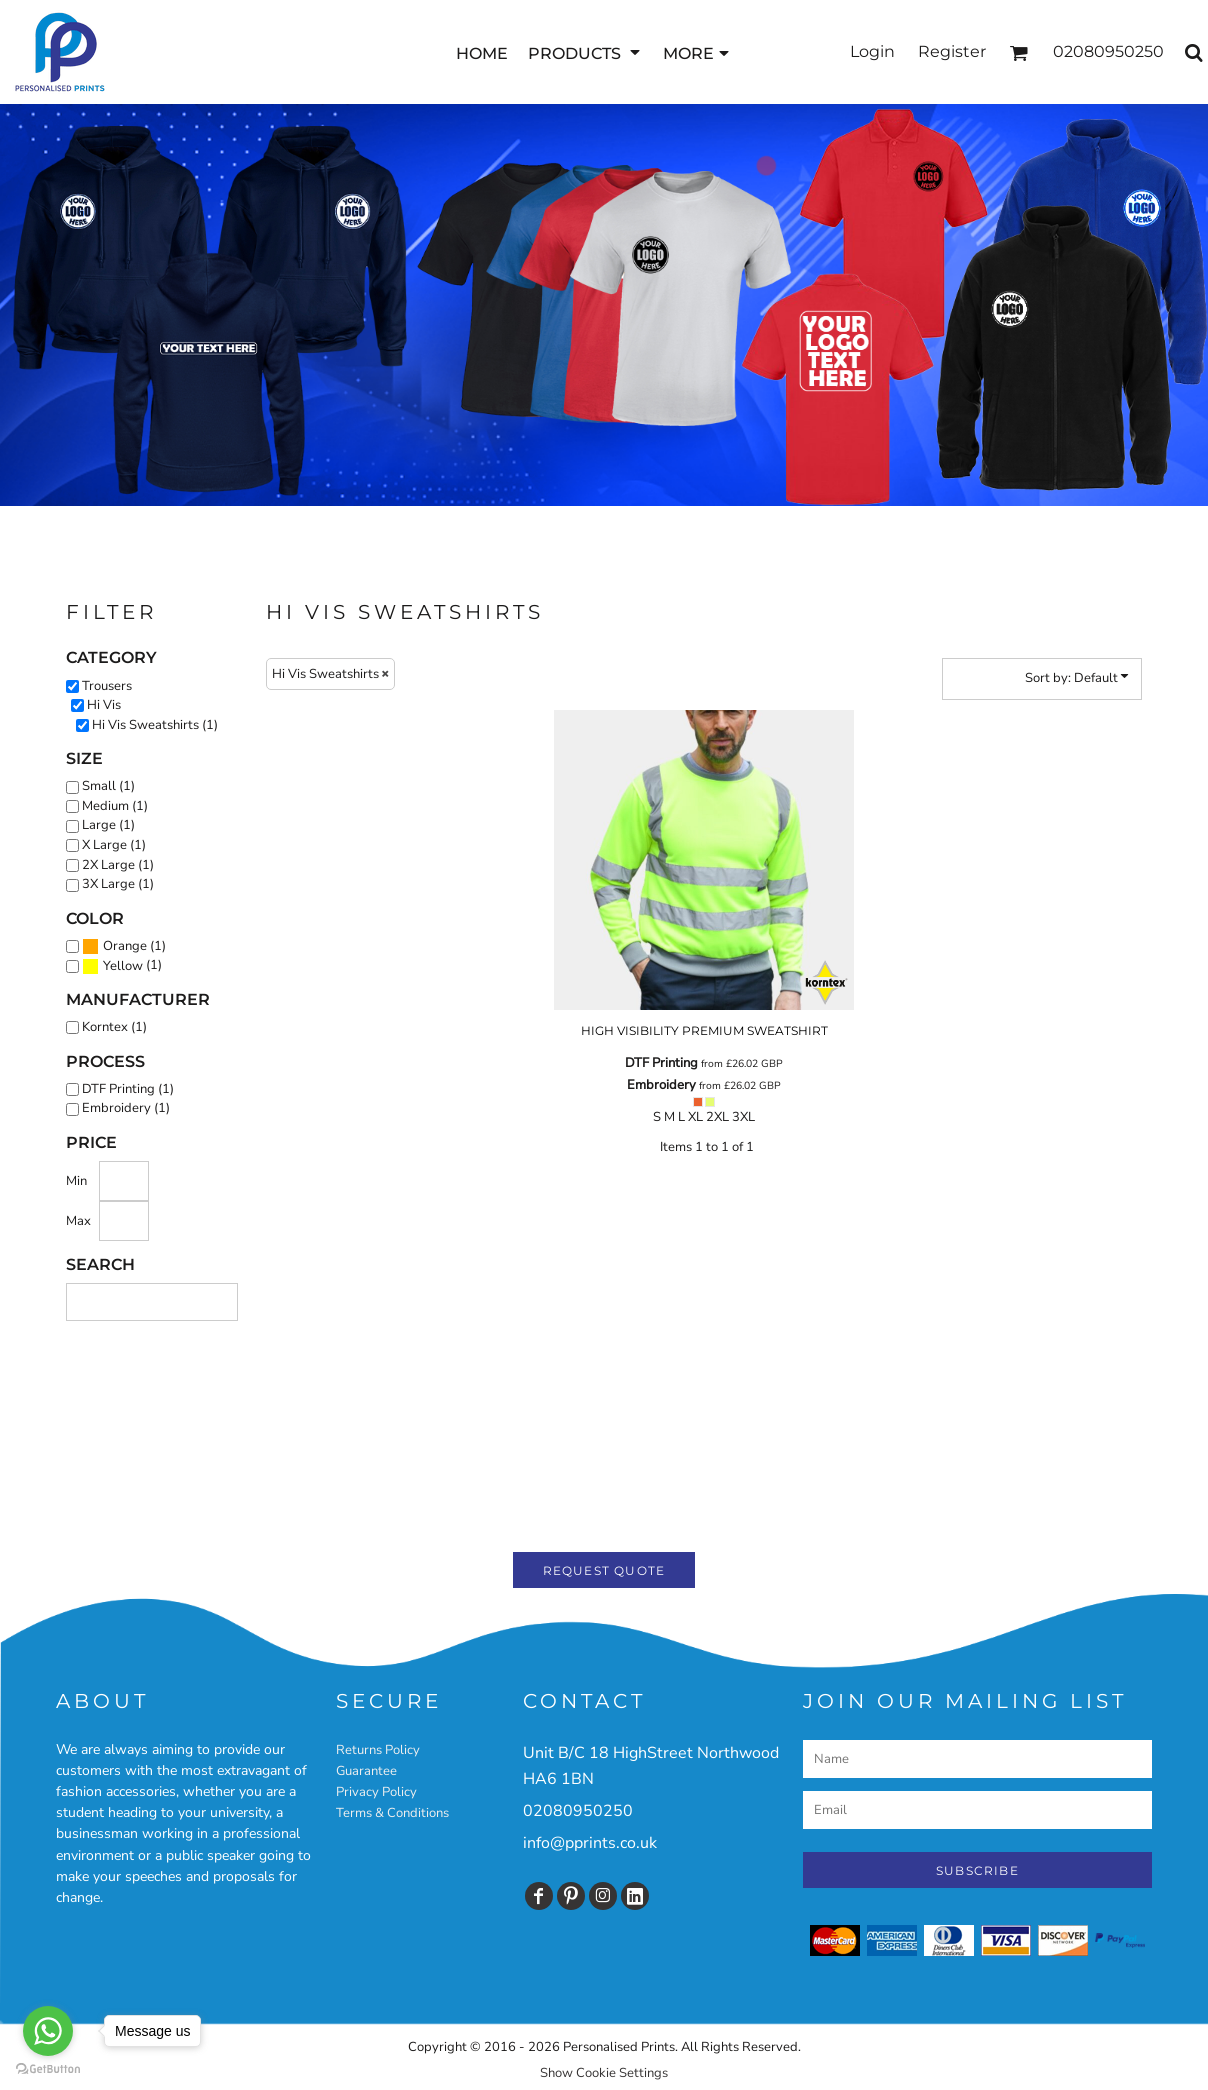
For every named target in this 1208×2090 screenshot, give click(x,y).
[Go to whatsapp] (48, 2031)
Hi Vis (104, 705)
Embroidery (661, 1085)
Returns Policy (378, 1750)
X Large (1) (114, 845)
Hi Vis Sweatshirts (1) (155, 725)
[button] (585, 52)
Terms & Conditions (392, 1813)
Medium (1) (115, 806)
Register (952, 51)
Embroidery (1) (126, 1108)
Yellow (123, 966)
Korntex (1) (114, 1027)
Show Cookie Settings (604, 2073)
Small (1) (108, 786)
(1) (124, 947)
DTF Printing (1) (128, 1089)
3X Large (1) (118, 884)
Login (872, 51)
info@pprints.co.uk (590, 1843)
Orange (125, 946)
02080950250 (578, 1811)
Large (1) (108, 825)
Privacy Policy (376, 1792)
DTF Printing (661, 1063)
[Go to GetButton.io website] (48, 2069)
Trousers (107, 686)
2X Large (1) (118, 865)
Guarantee (366, 1771)
